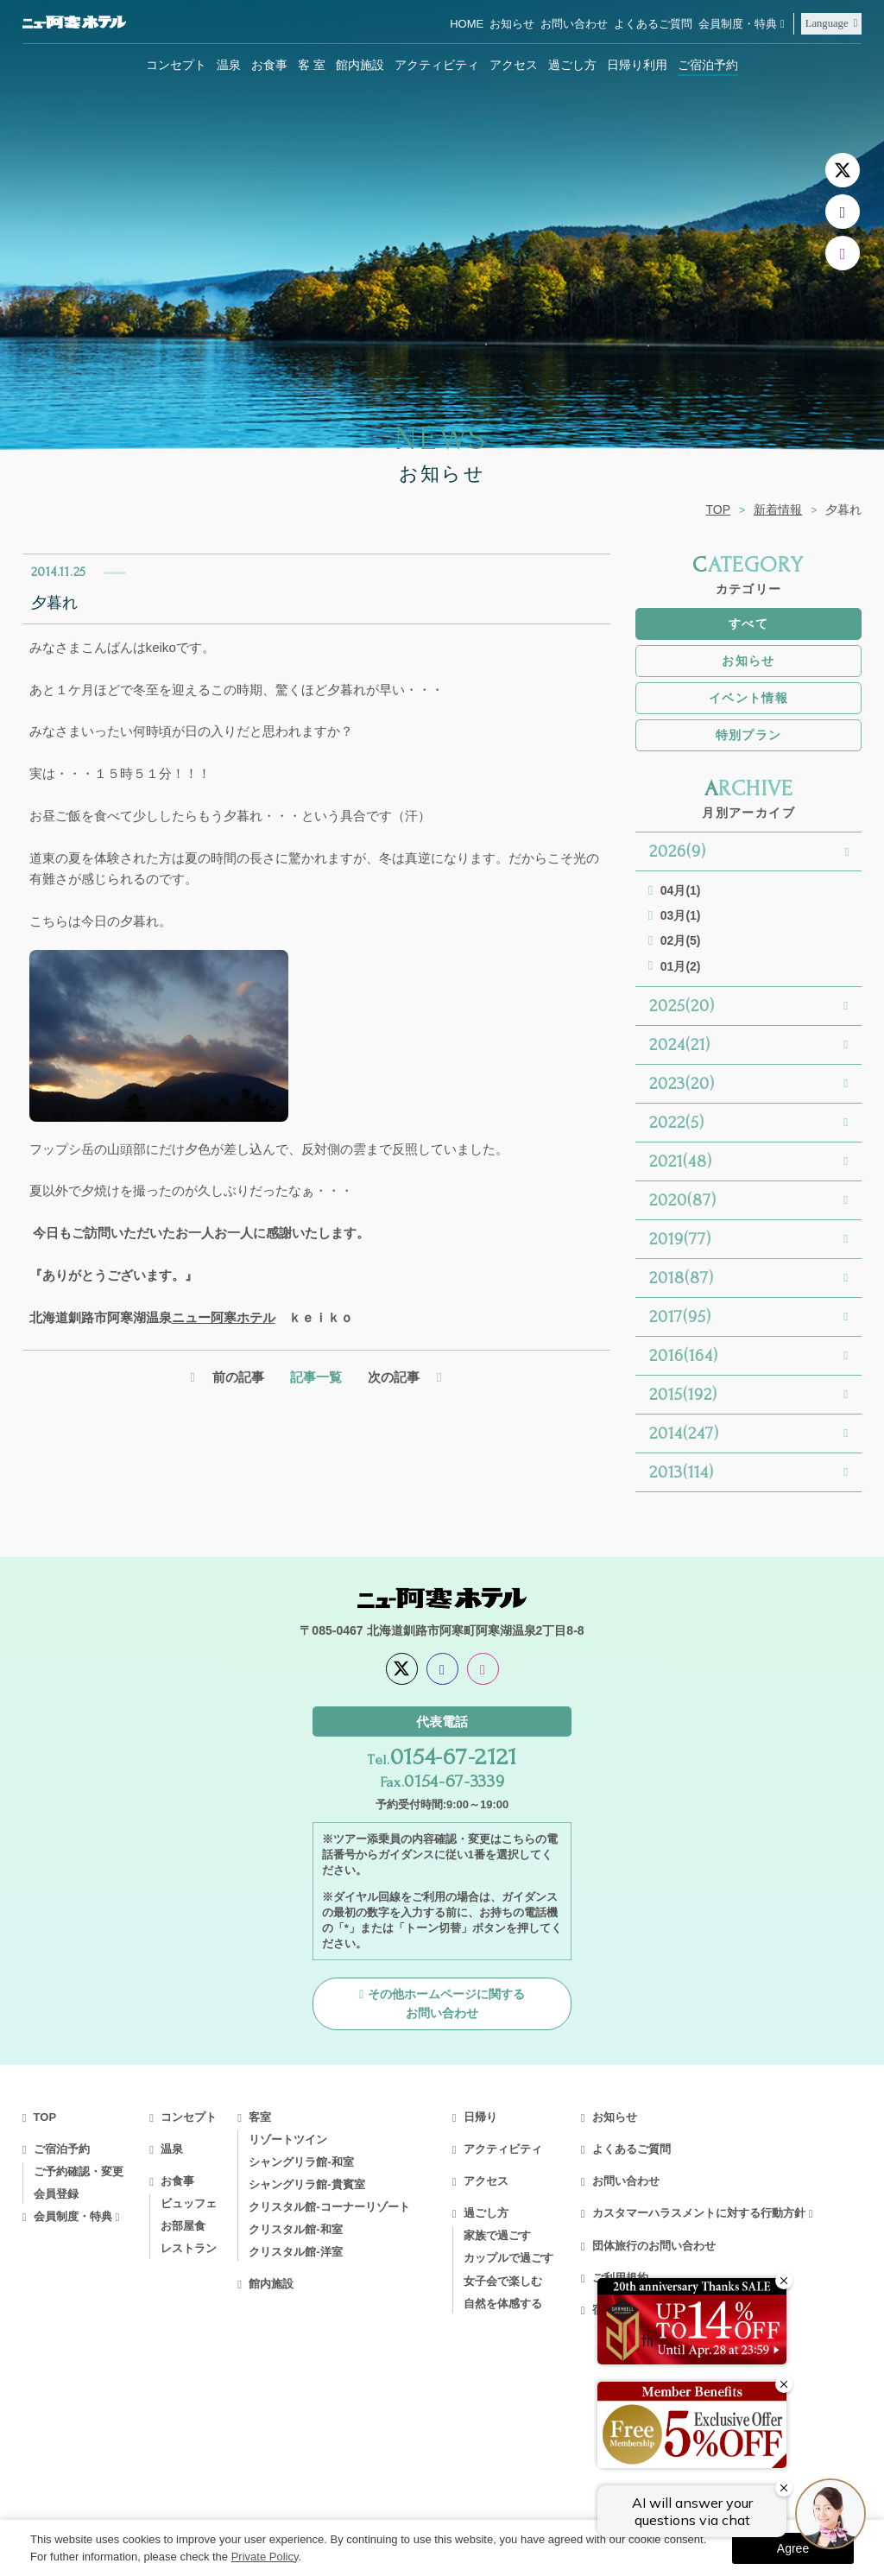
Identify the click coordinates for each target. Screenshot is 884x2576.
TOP (718, 509)
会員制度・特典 (737, 23)
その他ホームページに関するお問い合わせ (446, 2003)
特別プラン (749, 735)
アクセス (513, 65)
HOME (466, 23)
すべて (748, 623)
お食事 (269, 65)
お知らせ (511, 23)
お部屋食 (183, 2225)
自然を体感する (503, 2303)
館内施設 (360, 65)
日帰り (480, 2117)
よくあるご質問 (653, 23)
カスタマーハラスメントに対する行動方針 (698, 2212)
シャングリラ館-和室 (301, 2161)
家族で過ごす (497, 2235)
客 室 (311, 65)
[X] (842, 170)
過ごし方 (572, 65)
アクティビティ (437, 65)
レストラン (189, 2248)
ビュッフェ (189, 2203)
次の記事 (394, 1377)
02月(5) (680, 940)
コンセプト (176, 65)
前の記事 (238, 1377)
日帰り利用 (637, 65)
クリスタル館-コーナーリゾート (329, 2206)
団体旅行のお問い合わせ (654, 2245)
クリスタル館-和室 (295, 2229)
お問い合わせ (574, 23)
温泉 (229, 65)
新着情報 (778, 509)
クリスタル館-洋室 (295, 2251)
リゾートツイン (288, 2139)
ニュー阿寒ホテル (223, 1317)
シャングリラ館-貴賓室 (306, 2184)
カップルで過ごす (508, 2257)
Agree (793, 2548)
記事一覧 (316, 1377)
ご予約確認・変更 (78, 2171)
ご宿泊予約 (708, 65)
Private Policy (265, 2556)
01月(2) (680, 966)
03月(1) (680, 915)
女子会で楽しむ (503, 2281)
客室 (260, 2117)
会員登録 (56, 2193)
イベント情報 (748, 698)
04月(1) (680, 890)
